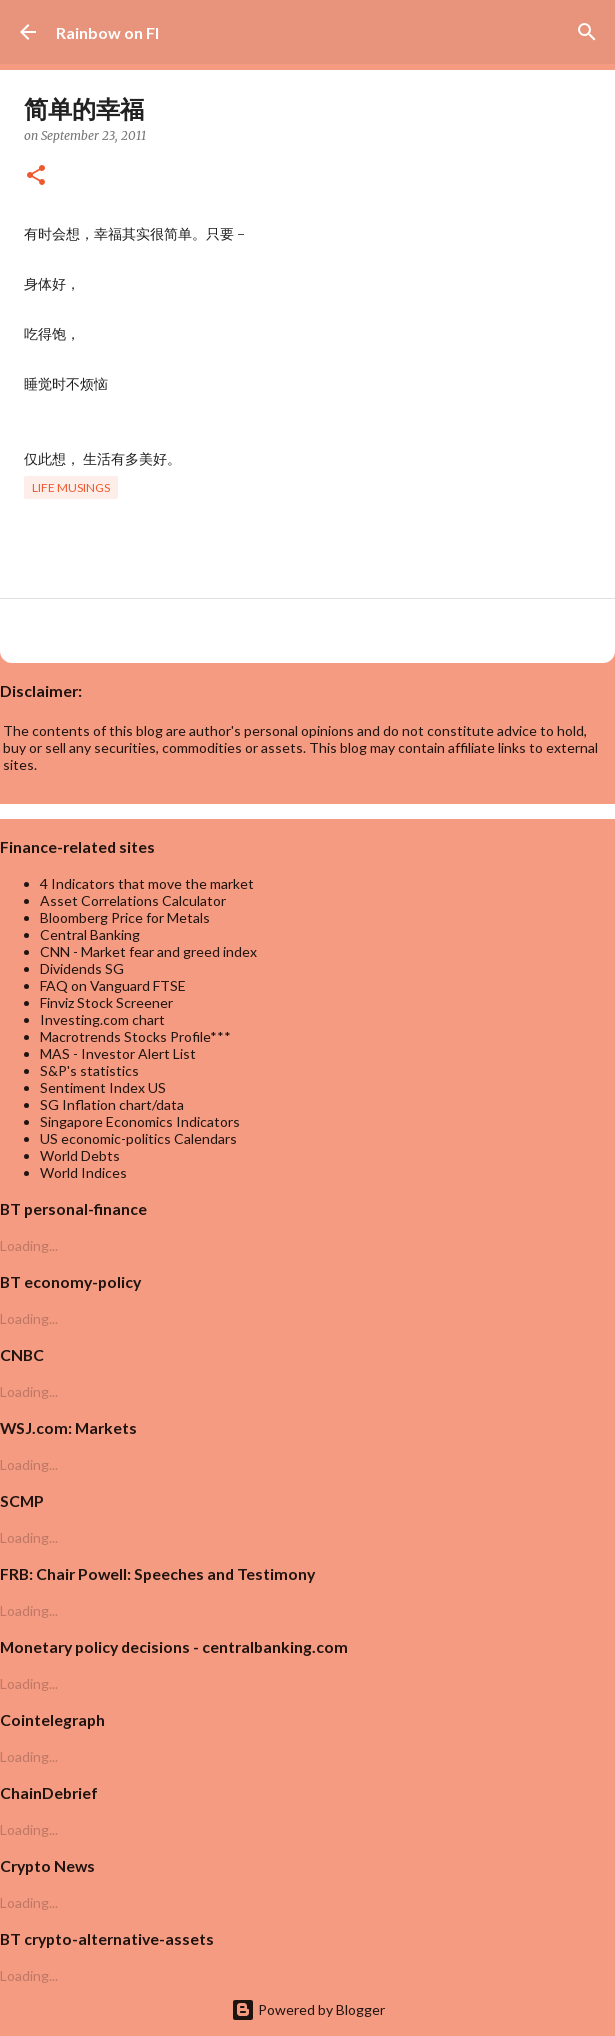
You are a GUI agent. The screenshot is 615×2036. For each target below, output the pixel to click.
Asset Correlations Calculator (133, 900)
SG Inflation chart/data (112, 1104)
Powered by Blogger (308, 2009)
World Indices (83, 1172)
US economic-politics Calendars (138, 1138)
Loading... (29, 1245)
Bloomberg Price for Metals (125, 917)
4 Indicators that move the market (147, 883)
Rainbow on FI (107, 32)
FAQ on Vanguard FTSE (113, 985)
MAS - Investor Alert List (118, 1053)
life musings (71, 487)
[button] (36, 176)
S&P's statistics (89, 1070)
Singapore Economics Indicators (140, 1121)
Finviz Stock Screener (106, 1002)
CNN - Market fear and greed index (148, 951)
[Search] (587, 32)
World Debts (80, 1155)
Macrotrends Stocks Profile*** (135, 1036)
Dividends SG (82, 968)
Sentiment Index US (103, 1087)
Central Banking (90, 934)
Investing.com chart (102, 1019)
